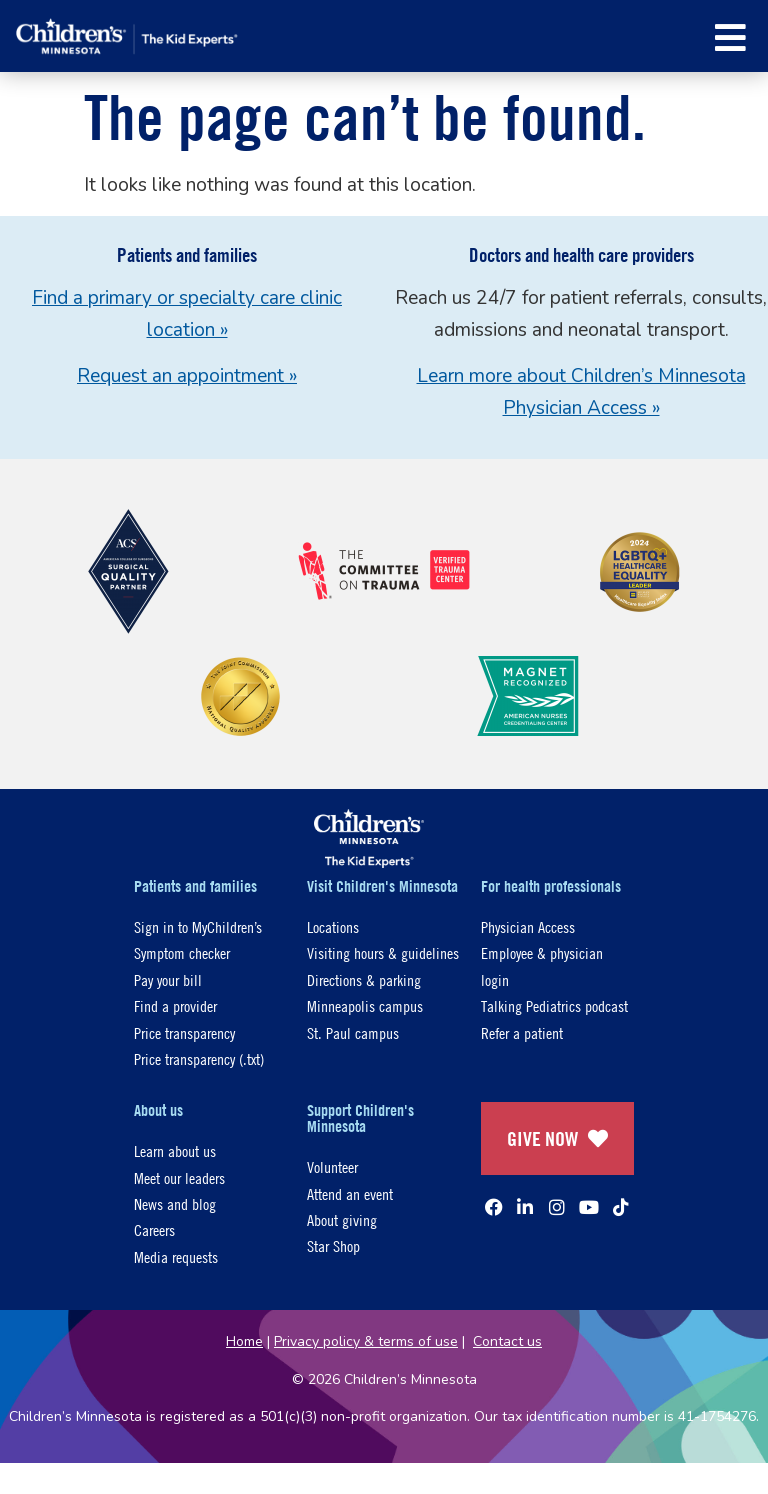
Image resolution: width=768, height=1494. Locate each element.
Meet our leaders (179, 1177)
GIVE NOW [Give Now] (557, 1138)
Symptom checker (182, 952)
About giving (342, 1219)
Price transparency (184, 1032)
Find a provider (175, 1005)
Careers (154, 1229)
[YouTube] (589, 1207)
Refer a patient (522, 1032)
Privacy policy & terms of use (366, 1341)
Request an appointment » (187, 376)
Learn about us (175, 1150)
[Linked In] (525, 1207)
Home (244, 1341)
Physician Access (528, 926)
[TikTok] (621, 1207)
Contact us (507, 1341)
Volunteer (332, 1166)
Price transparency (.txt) (199, 1058)
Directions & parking (364, 979)
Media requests (176, 1256)
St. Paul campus (353, 1032)
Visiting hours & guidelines (383, 952)
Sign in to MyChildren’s (198, 926)
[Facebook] (494, 1207)
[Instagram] (557, 1207)
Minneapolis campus (365, 1005)
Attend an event (350, 1193)
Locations (333, 926)
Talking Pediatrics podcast (554, 1005)
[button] (730, 37)
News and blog (175, 1203)
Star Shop (333, 1245)
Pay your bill (168, 979)
